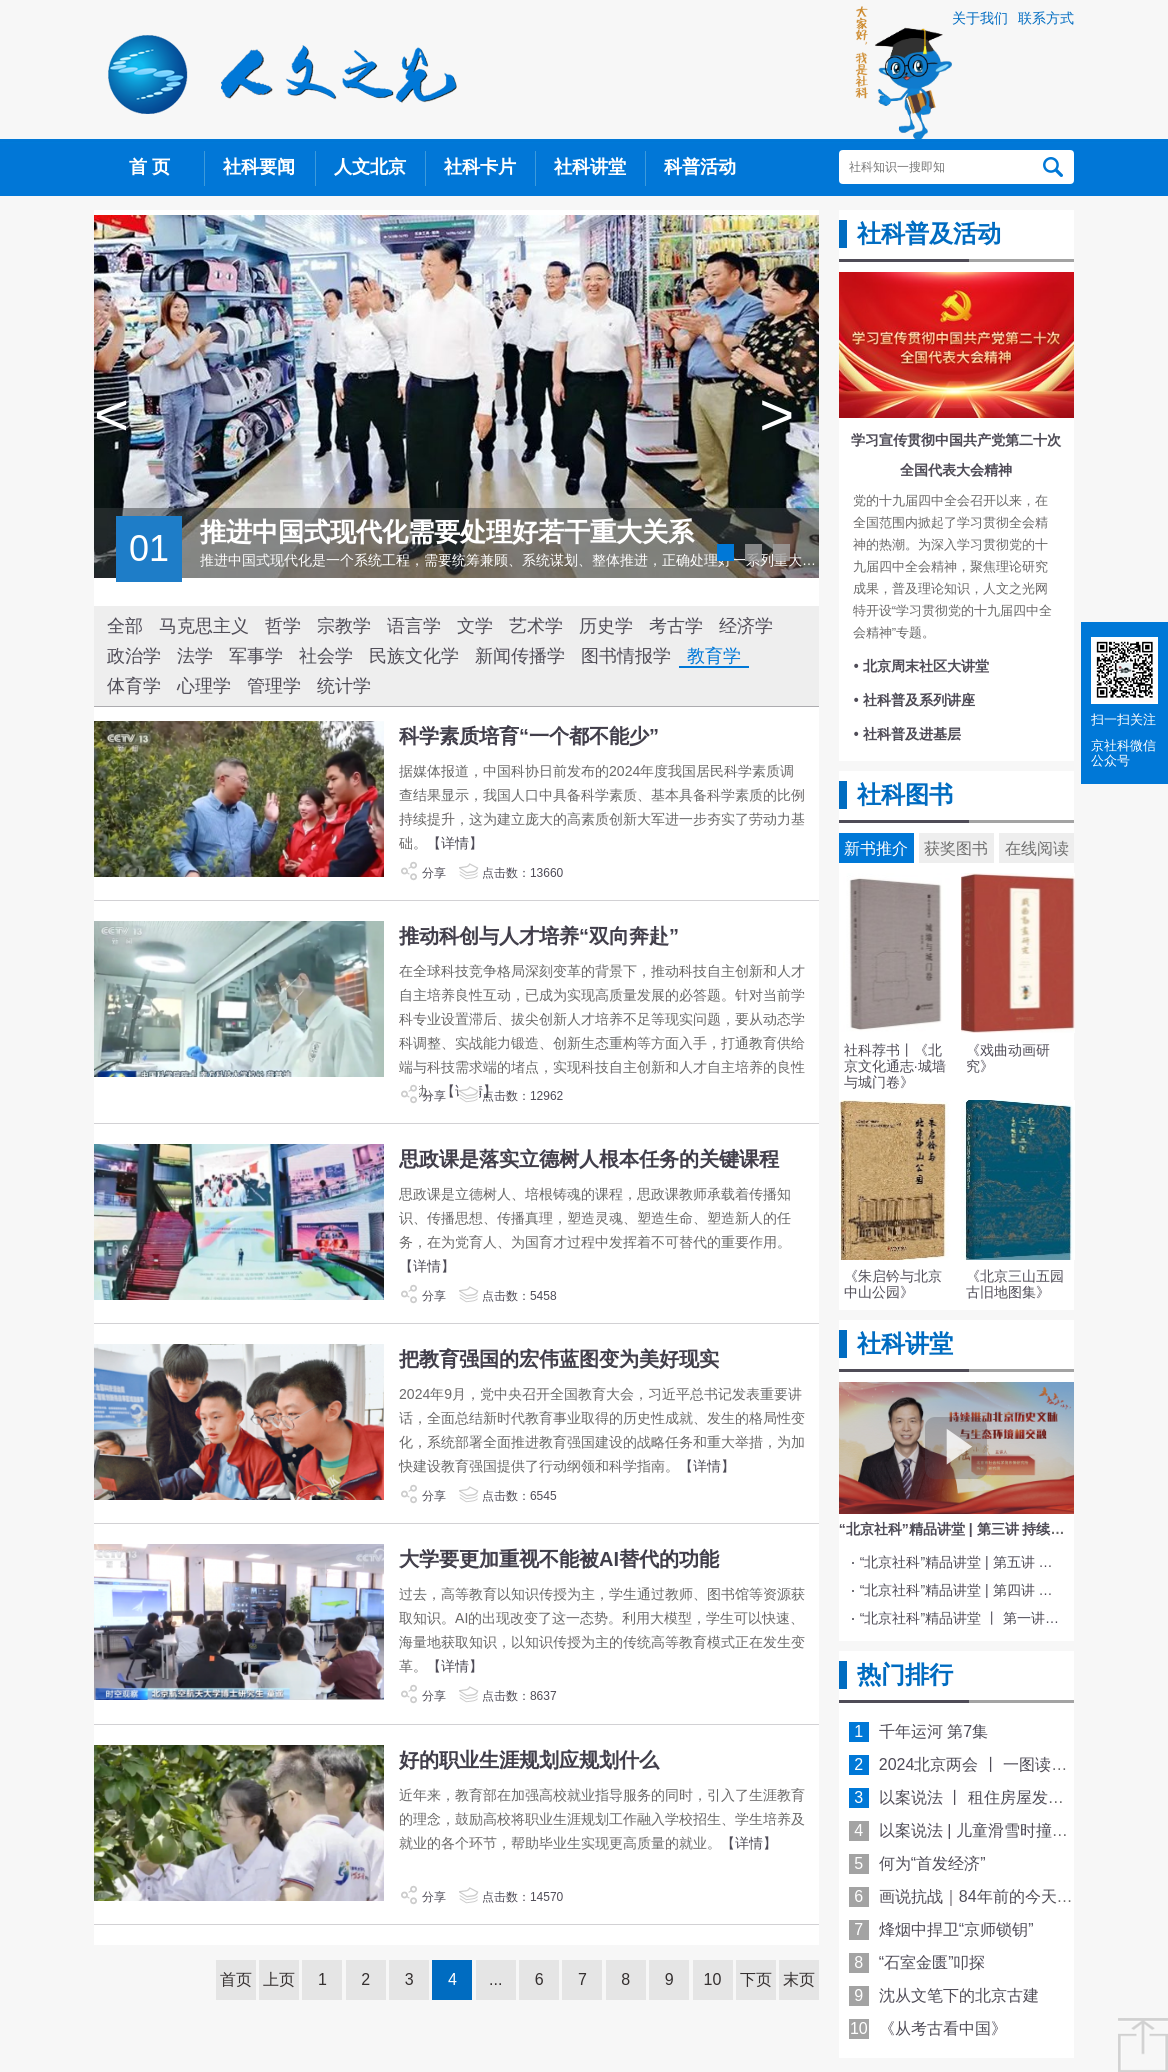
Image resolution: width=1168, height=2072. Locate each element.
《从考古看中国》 (943, 2028)
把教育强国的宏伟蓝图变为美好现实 (559, 1359)
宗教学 (344, 626)
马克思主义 (204, 626)
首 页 (149, 167)
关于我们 (980, 18)
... (495, 1979)
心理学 (204, 686)
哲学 (283, 626)
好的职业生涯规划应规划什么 (529, 1760)
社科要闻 (259, 167)
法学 (195, 656)
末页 (799, 1979)
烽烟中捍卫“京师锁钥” (956, 1929)
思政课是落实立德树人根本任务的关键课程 (589, 1159)
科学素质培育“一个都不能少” (529, 736)
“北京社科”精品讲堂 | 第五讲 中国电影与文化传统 (960, 1562)
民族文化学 (414, 656)
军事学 (256, 656)
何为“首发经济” (932, 1863)
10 (713, 1979)
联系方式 (1046, 18)
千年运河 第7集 (933, 1731)
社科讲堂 (590, 167)
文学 (475, 626)
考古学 (676, 626)
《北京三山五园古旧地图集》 (1015, 1284)
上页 (279, 1979)
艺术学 (536, 626)
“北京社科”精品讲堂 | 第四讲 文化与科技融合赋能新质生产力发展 (960, 1590)
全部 (125, 626)
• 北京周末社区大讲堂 (921, 666)
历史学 (606, 626)
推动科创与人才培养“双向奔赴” (539, 936)
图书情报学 (626, 656)
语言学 (414, 626)
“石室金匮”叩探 (932, 1962)
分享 (422, 873)
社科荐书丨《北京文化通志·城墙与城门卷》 (895, 1066)
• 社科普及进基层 (907, 734)
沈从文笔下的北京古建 (959, 1995)
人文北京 (370, 167)
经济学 (746, 626)
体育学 (134, 686)
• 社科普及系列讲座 (914, 700)
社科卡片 (480, 167)
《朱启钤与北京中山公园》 (893, 1284)
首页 (236, 1979)
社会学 (326, 656)
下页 (756, 1979)
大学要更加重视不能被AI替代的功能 (559, 1559)
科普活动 (700, 167)
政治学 (134, 656)
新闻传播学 (520, 656)
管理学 (274, 686)
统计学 (344, 686)
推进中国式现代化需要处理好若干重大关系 (447, 532)
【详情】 (455, 843)
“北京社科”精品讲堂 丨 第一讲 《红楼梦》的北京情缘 (960, 1618)
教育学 (714, 656)
